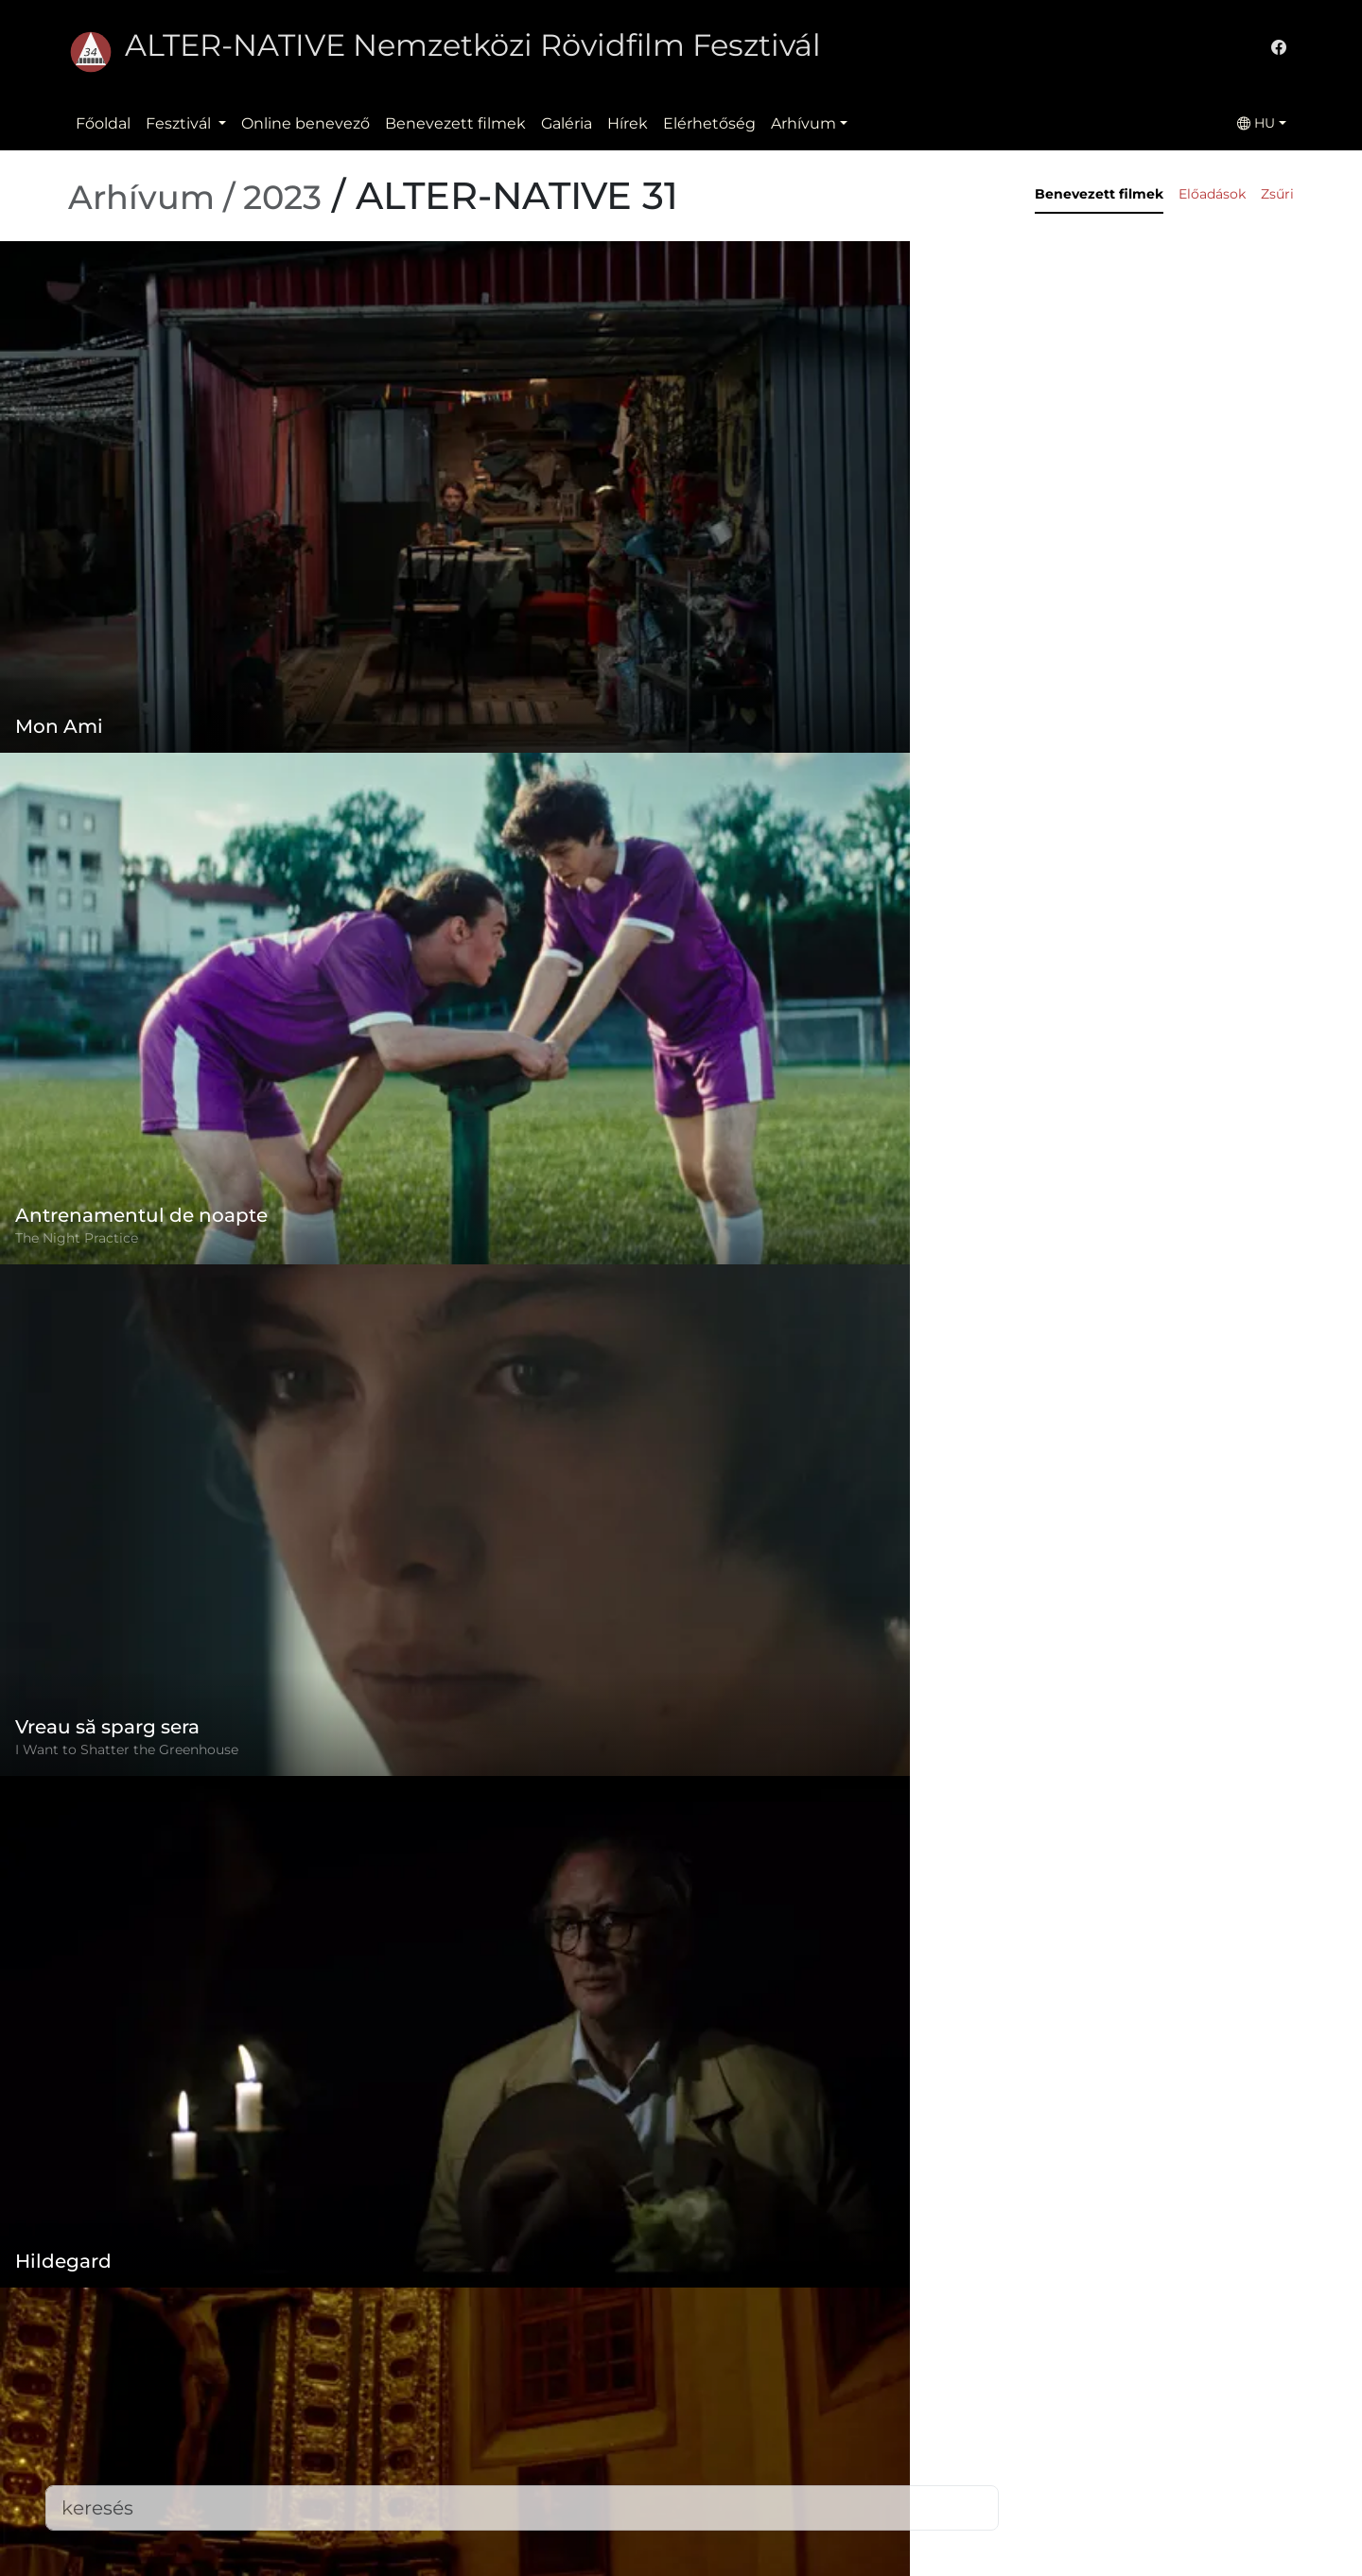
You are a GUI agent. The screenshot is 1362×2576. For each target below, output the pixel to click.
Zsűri (1277, 193)
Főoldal (103, 123)
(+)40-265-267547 (974, 2405)
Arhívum (803, 123)
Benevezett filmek (455, 123)
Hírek (627, 123)
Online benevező (305, 123)
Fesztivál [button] (180, 123)
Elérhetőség (709, 123)
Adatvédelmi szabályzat (573, 2420)
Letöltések (524, 2534)
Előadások (1212, 193)
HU (1256, 122)
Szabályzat (524, 2383)
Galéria (566, 123)
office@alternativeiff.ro (995, 2443)
